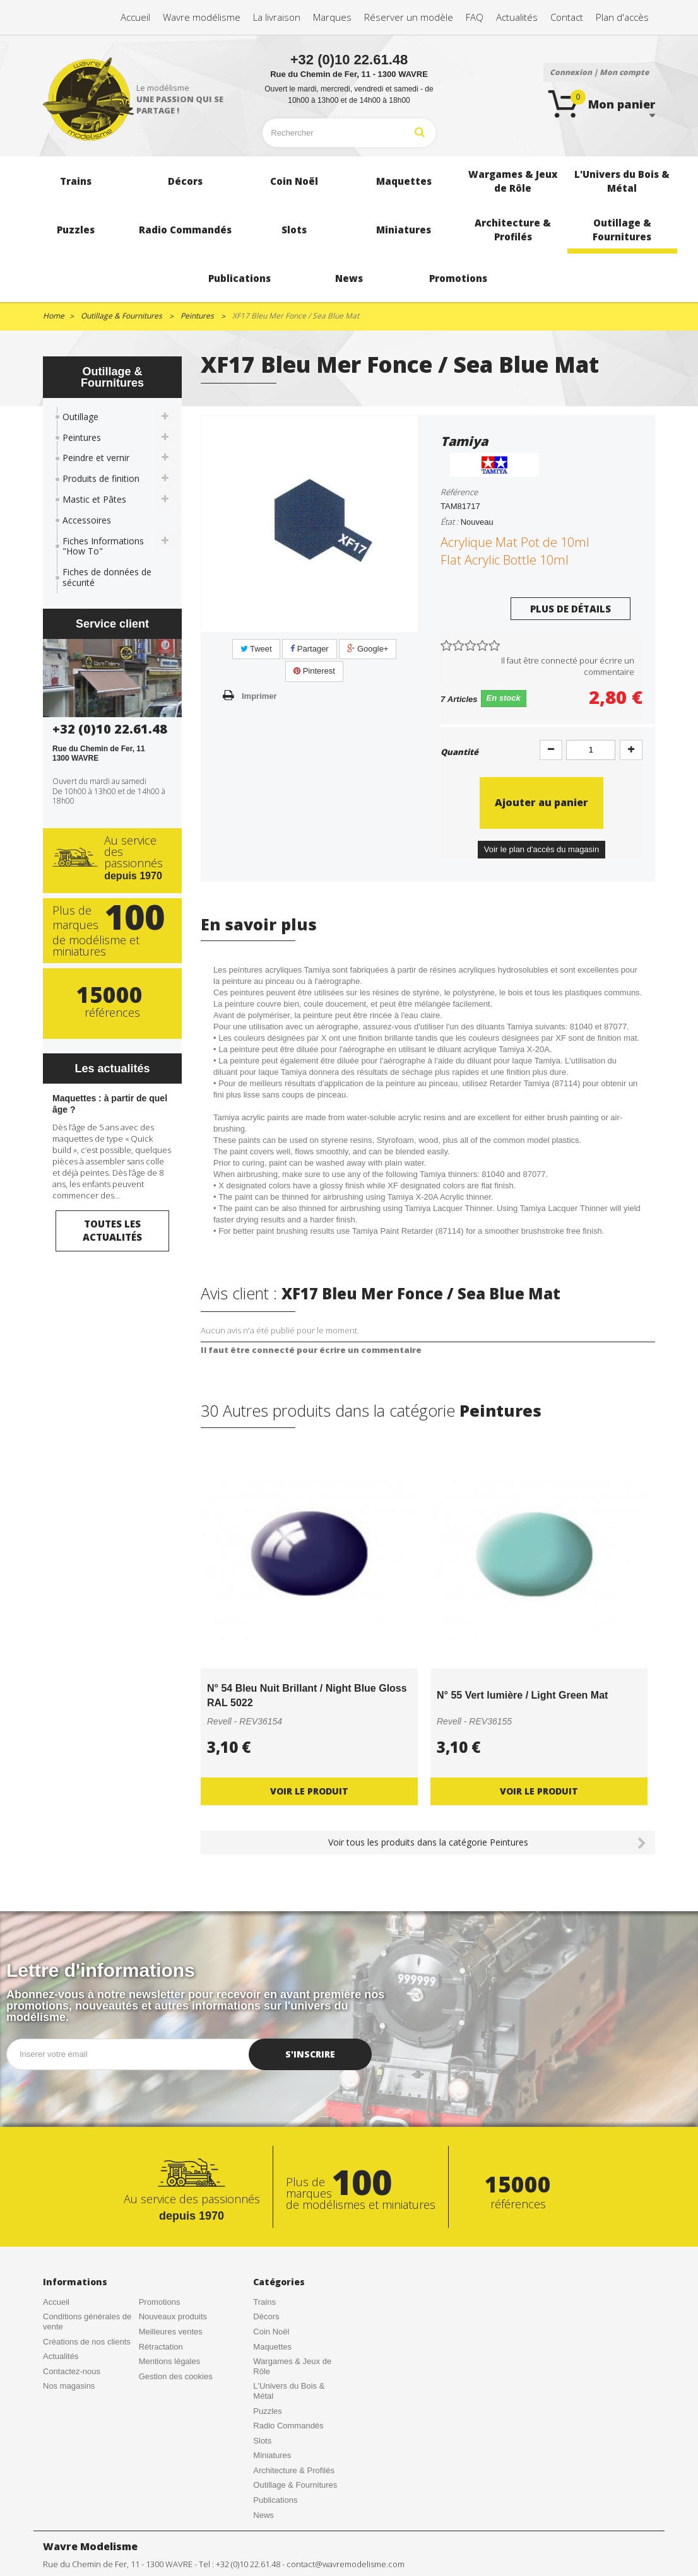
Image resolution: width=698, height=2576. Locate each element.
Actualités (60, 2356)
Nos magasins (69, 2386)
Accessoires (86, 520)
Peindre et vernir (95, 458)
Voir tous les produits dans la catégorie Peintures (428, 1842)
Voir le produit (309, 1791)
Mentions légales (170, 2361)
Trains (264, 2302)
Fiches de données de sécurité (106, 577)
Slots (262, 2440)
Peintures (81, 437)
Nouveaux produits (173, 2316)
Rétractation (161, 2346)
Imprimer (259, 696)
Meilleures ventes (171, 2331)
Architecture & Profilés (293, 2470)
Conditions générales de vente (87, 2321)
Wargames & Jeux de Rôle (292, 2366)
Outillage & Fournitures (295, 2485)
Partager (309, 648)
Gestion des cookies (176, 2376)
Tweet (256, 648)
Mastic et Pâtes (94, 499)
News (263, 2515)
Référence (459, 492)
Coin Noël (271, 2331)
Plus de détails (570, 608)
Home (53, 315)
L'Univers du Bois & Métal (288, 2391)
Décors (266, 2316)
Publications (275, 2500)
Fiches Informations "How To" (103, 546)
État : (449, 521)
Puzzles (267, 2411)
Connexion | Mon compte (599, 72)
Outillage (80, 417)
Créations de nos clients (87, 2341)
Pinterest (314, 671)
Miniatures (272, 2455)
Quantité (459, 752)
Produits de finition (100, 478)
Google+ (367, 648)
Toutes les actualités (112, 1230)
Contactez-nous (71, 2371)
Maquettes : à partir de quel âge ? (109, 1104)
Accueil (56, 2302)
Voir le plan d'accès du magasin (541, 849)
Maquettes (272, 2346)
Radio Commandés (288, 2425)
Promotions (159, 2302)
